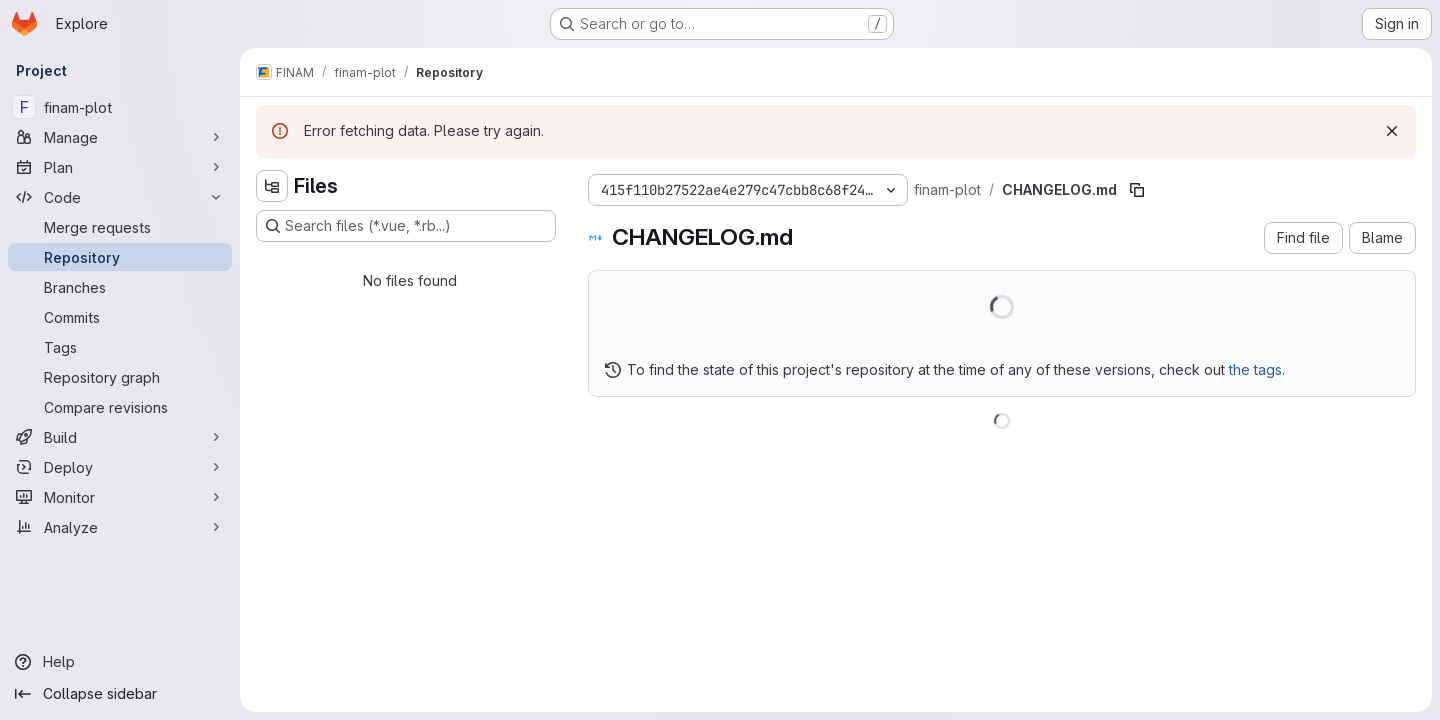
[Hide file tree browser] (272, 186)
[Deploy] (120, 467)
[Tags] (120, 347)
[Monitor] (120, 497)
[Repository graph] (120, 377)
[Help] (120, 662)
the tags (1255, 369)
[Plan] (120, 167)
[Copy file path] (1137, 190)
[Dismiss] (1392, 131)
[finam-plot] (120, 107)
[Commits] (120, 317)
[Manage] (120, 137)
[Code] (120, 197)
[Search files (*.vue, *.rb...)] (406, 226)
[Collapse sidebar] (120, 694)
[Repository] (120, 257)
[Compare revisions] (120, 407)
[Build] (120, 437)
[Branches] (120, 287)
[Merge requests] (120, 227)
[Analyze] (120, 527)
